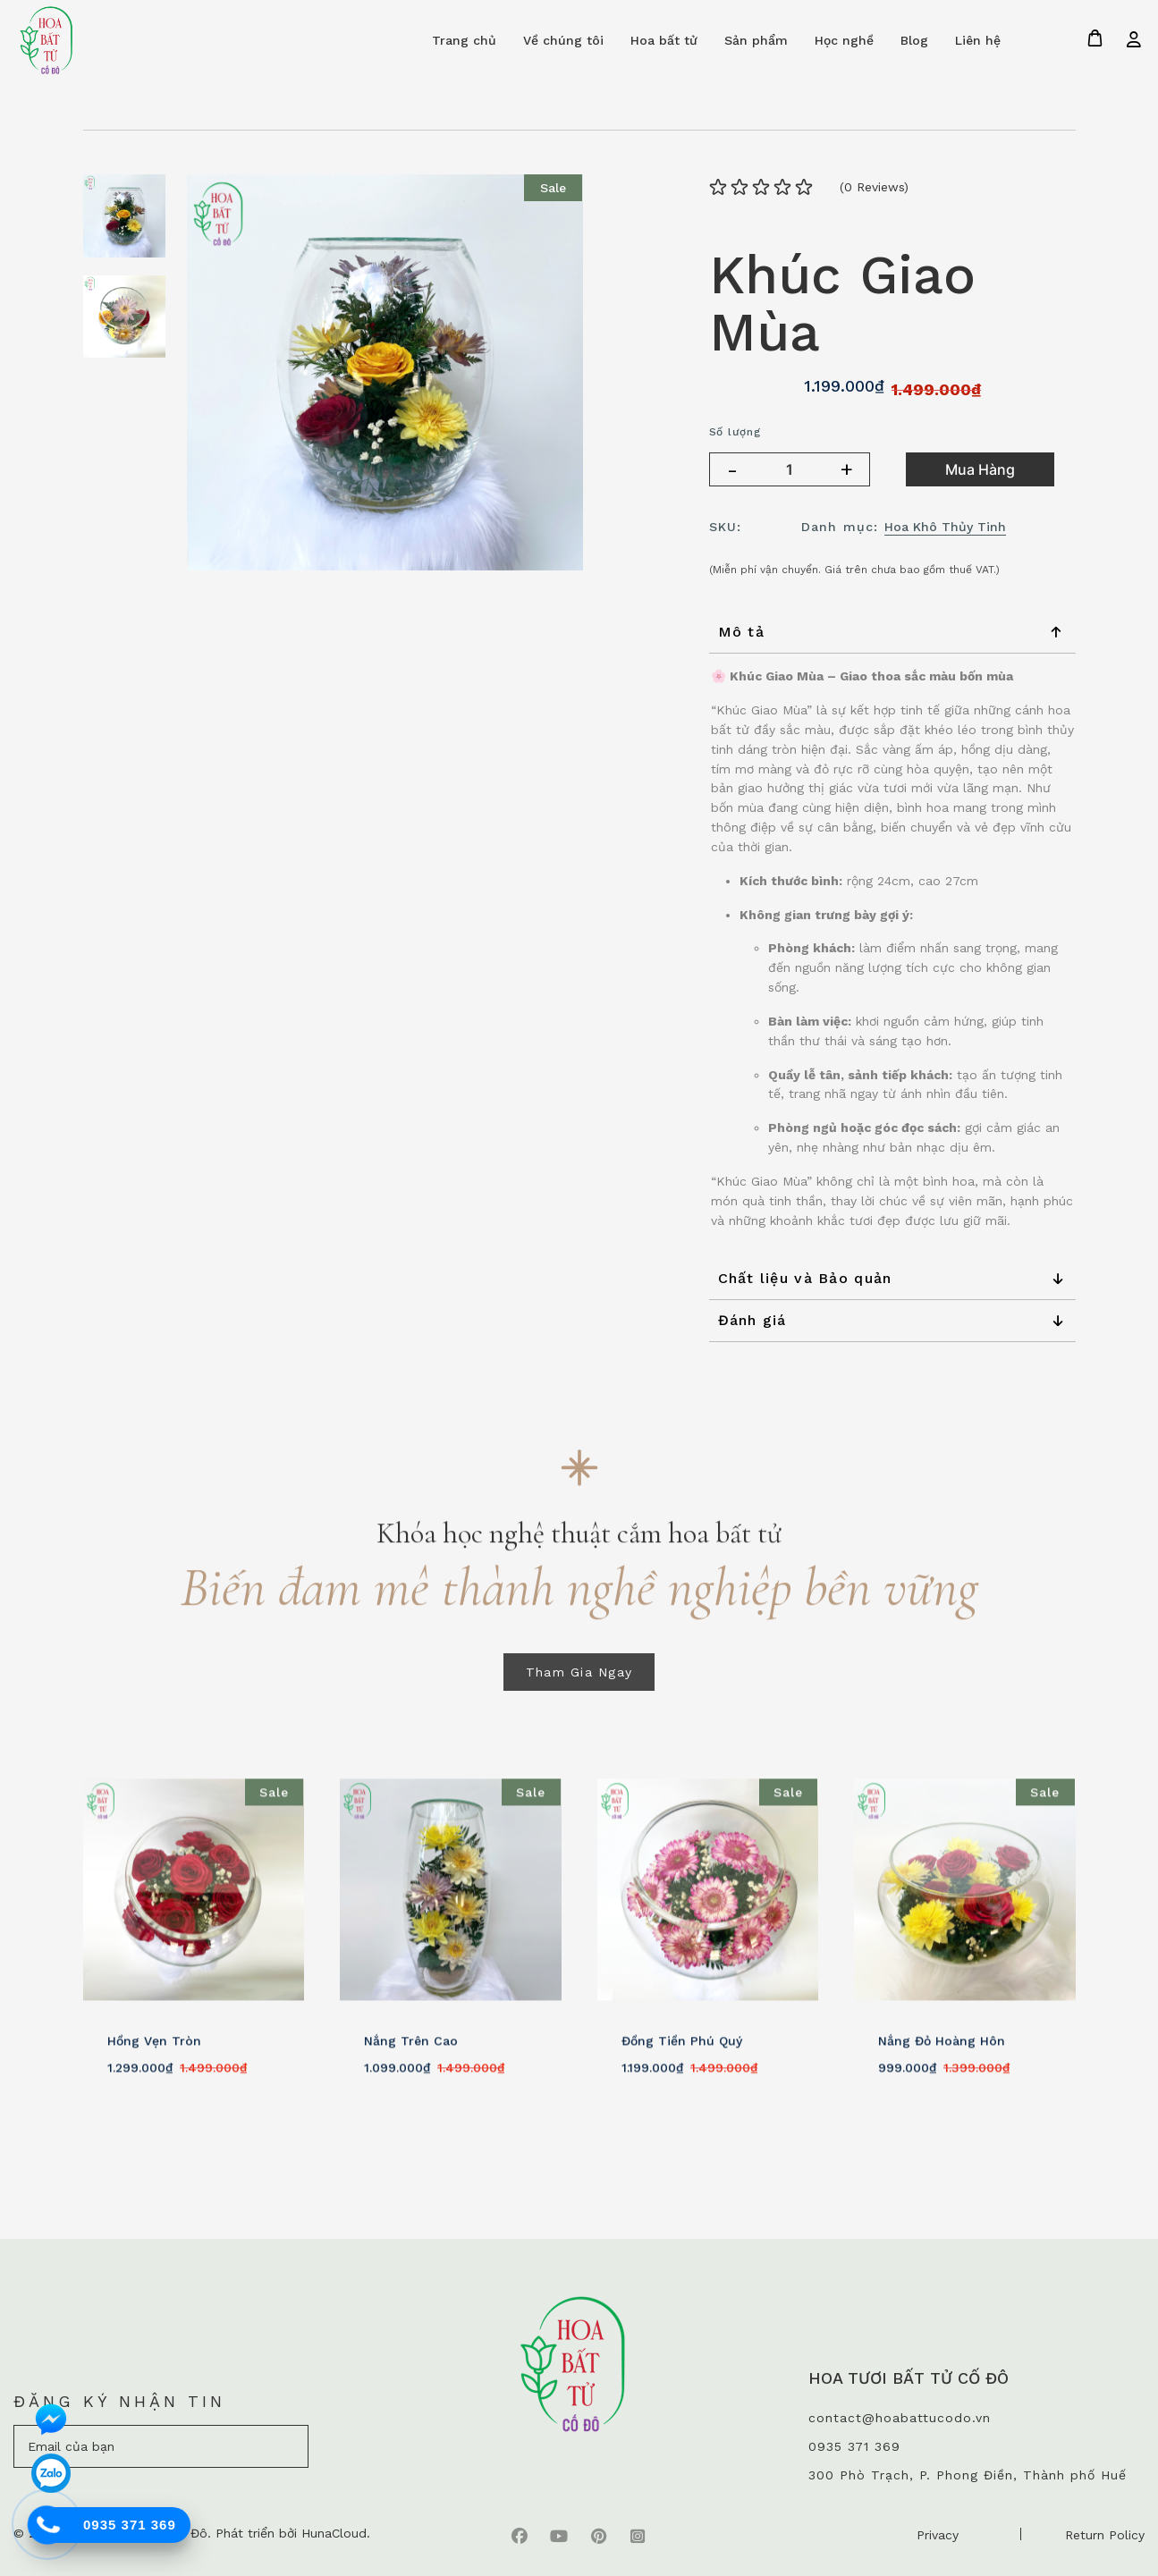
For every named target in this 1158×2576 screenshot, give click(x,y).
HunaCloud (334, 2533)
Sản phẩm (756, 40)
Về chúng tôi (563, 40)
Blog (914, 40)
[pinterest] (598, 2535)
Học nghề (844, 40)
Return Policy (1105, 2535)
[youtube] (559, 2535)
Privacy (938, 2535)
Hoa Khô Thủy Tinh (945, 526)
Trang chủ (464, 40)
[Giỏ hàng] (1095, 38)
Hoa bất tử (663, 40)
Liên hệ (978, 40)
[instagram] (637, 2535)
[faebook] (519, 2535)
